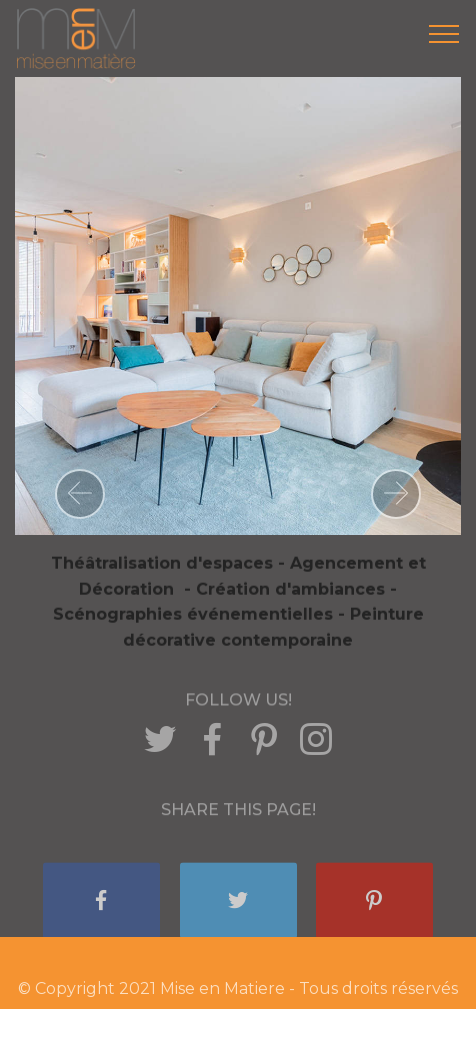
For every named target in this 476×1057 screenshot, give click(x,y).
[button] (80, 494)
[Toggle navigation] (444, 33)
